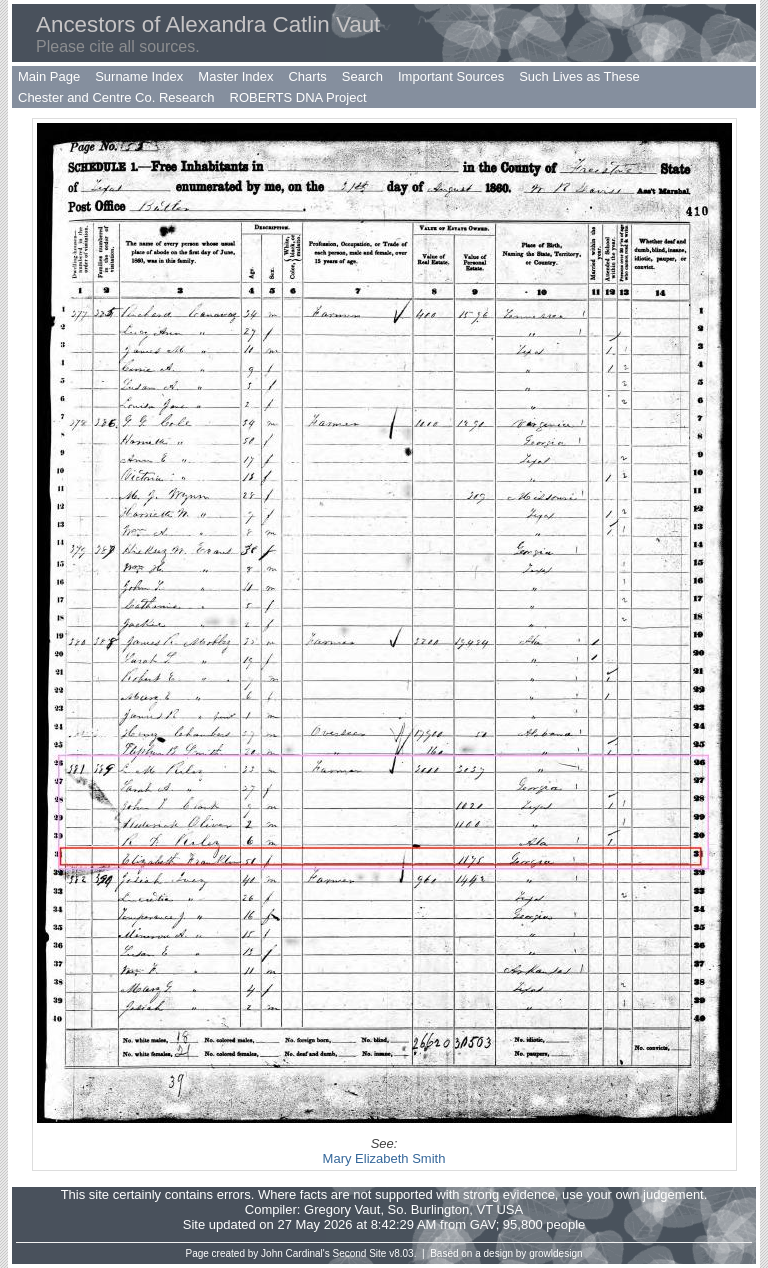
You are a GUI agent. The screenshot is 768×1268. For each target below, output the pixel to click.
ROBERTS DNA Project (298, 97)
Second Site (360, 1253)
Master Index (235, 76)
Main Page (49, 76)
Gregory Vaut (342, 1209)
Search (362, 76)
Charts (307, 76)
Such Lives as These (579, 76)
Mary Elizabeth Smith (384, 1158)
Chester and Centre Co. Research (116, 97)
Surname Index (139, 76)
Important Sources (451, 76)
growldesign (555, 1253)
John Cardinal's (295, 1253)
